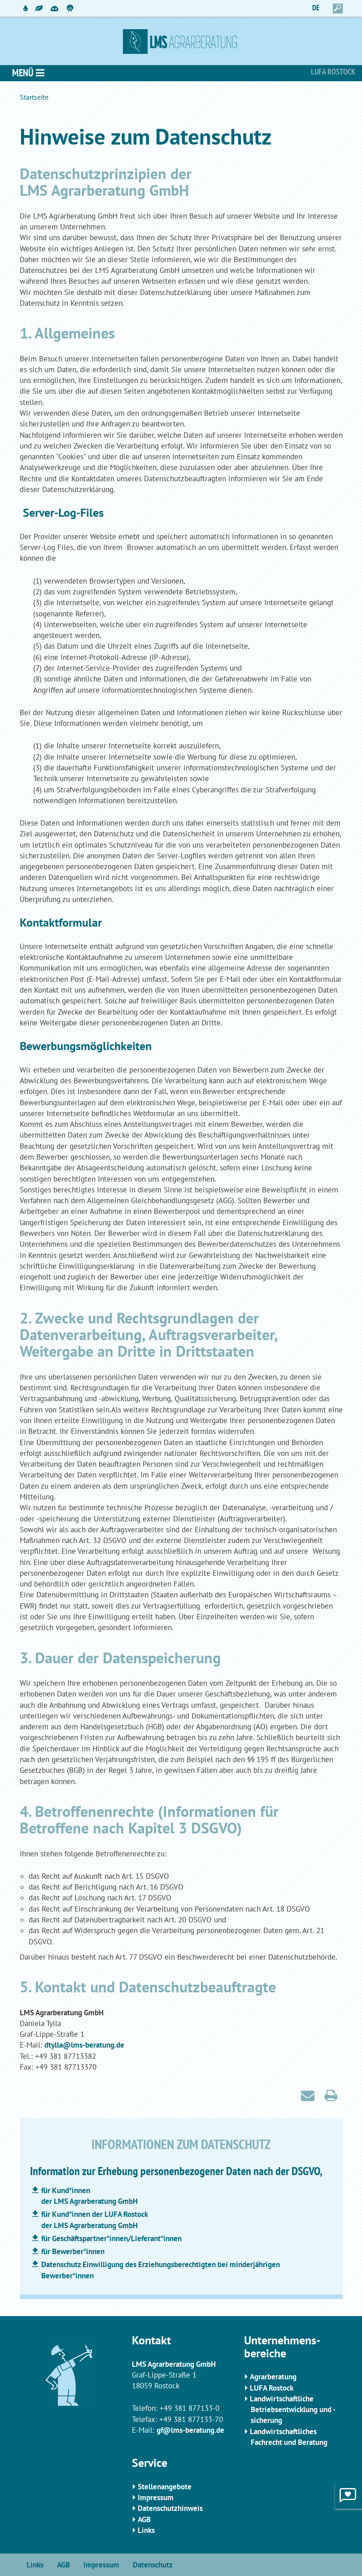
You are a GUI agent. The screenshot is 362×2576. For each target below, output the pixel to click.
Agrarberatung (273, 2377)
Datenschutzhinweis (170, 2508)
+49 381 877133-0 (189, 2408)
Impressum (156, 2497)
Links (146, 2530)
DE (315, 8)
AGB (144, 2519)
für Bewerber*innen (73, 2251)
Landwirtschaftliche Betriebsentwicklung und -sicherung (293, 2410)
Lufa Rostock (333, 71)
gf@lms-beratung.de (190, 2430)
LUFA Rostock (271, 2388)
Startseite (34, 96)
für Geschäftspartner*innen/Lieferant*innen (111, 2238)
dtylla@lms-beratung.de (84, 2045)
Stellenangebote (165, 2487)
